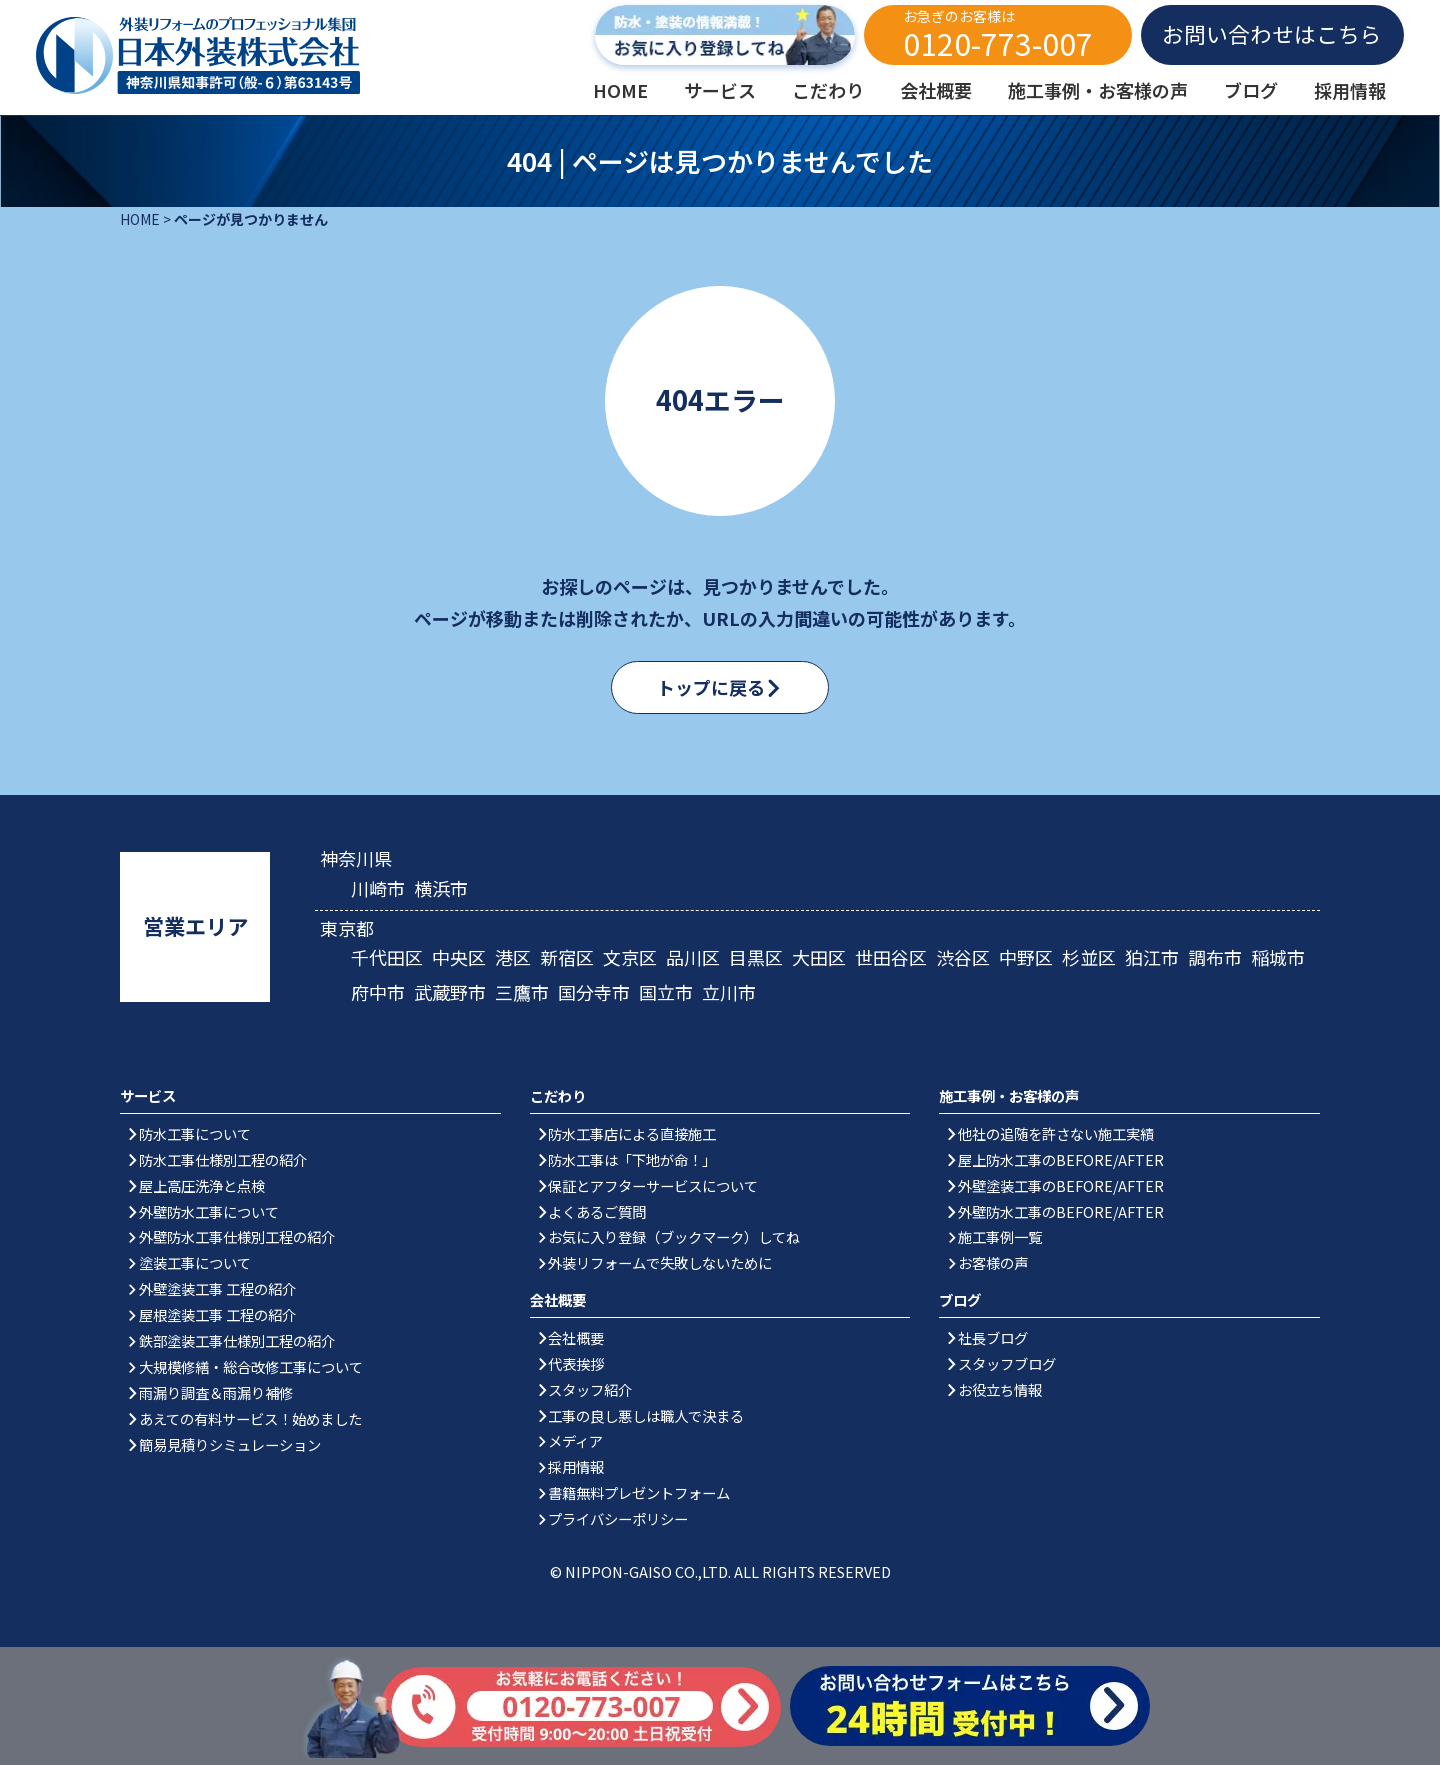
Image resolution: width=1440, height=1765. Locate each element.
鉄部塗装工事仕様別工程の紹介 (237, 1340)
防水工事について (195, 1133)
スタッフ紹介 (590, 1389)
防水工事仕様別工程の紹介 (223, 1159)
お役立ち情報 (1000, 1389)
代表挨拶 (576, 1363)
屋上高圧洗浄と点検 (202, 1185)
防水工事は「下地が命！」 (632, 1159)
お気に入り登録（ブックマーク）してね (674, 1236)
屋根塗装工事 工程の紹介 (217, 1314)
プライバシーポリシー (618, 1518)
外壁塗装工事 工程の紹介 (217, 1288)
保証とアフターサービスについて (653, 1185)
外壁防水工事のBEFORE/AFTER (1061, 1211)
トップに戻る (711, 687)
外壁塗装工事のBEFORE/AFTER (1061, 1185)
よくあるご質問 (597, 1211)
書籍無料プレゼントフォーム (639, 1492)
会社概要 (576, 1337)
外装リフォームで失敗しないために (660, 1262)
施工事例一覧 (1000, 1236)
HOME (140, 219)
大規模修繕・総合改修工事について (251, 1366)
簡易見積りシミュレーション (230, 1444)
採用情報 (576, 1466)
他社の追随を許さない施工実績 (1056, 1133)
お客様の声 (993, 1262)
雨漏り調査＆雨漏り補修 (216, 1392)
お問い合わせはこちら (1272, 33)
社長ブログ (993, 1337)
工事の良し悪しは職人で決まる (646, 1415)
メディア (575, 1440)
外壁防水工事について (209, 1211)
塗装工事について (195, 1262)
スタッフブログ (1007, 1363)
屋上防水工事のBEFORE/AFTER (1061, 1159)
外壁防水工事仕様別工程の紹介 (237, 1236)
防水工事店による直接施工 (632, 1133)
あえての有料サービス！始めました (250, 1418)
